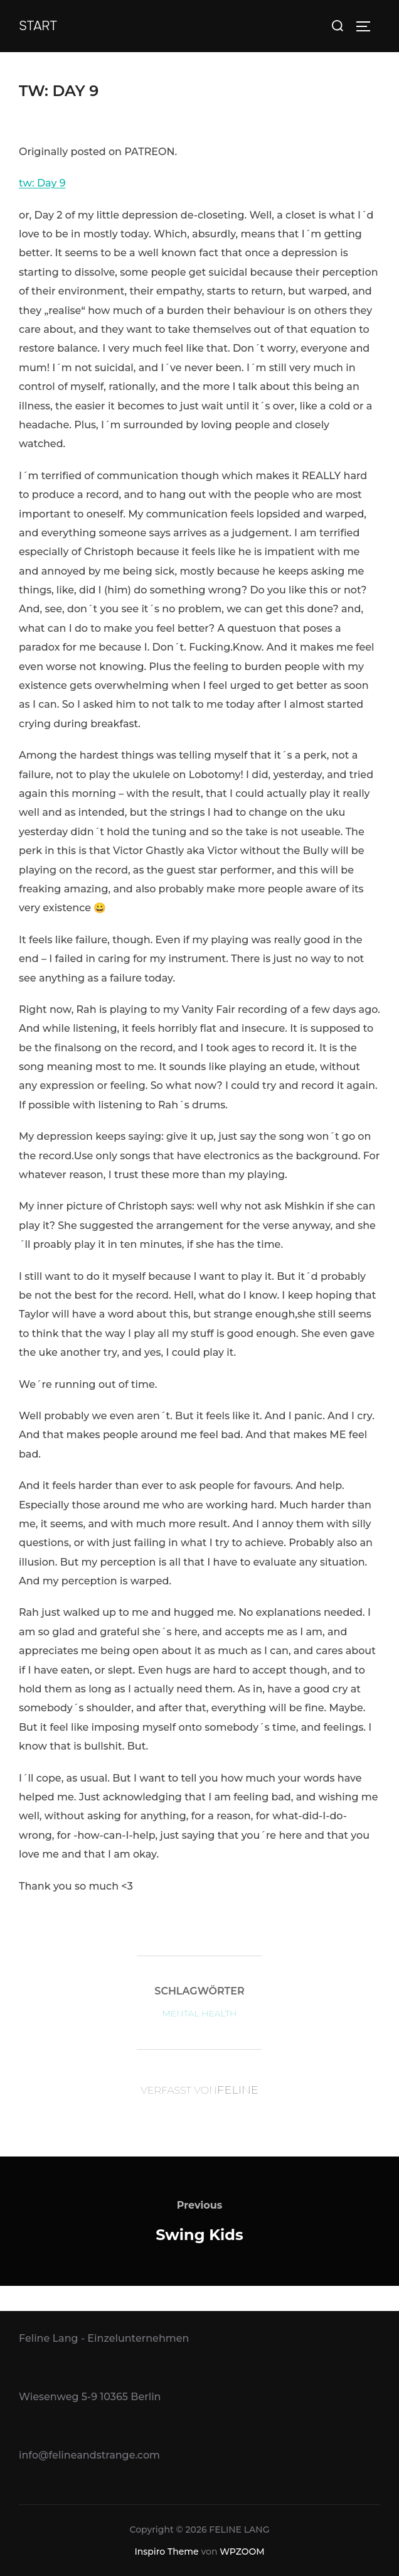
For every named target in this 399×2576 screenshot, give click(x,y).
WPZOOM (242, 2551)
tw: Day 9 (42, 183)
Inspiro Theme (166, 2551)
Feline (237, 2090)
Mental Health (199, 2013)
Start (38, 26)
